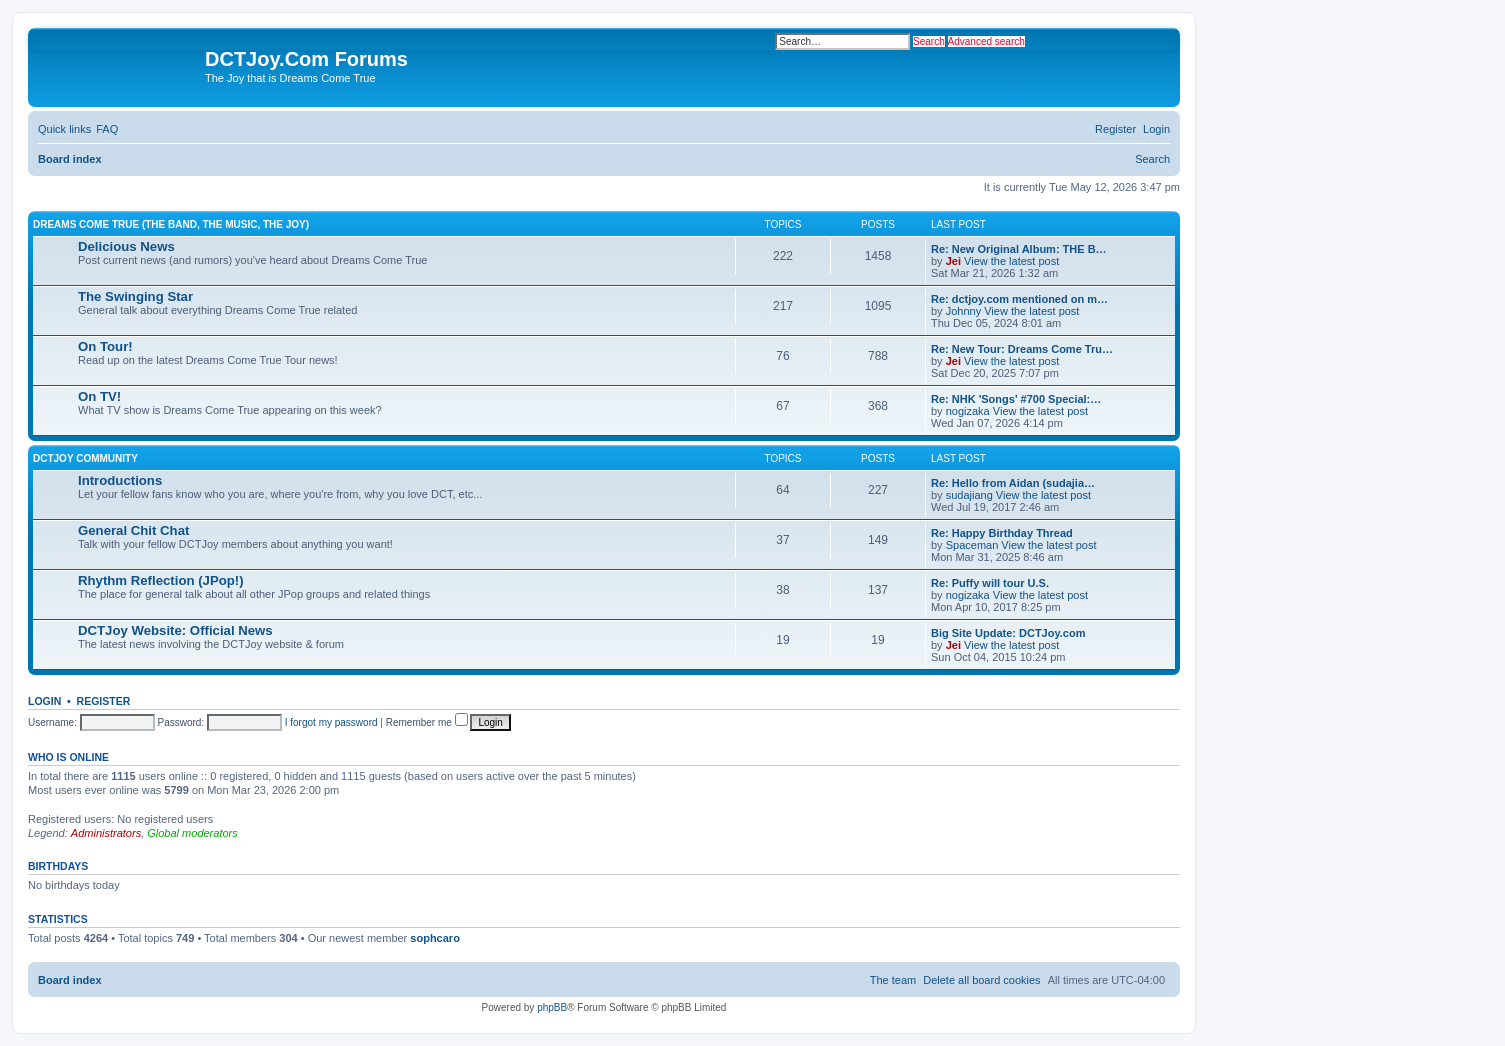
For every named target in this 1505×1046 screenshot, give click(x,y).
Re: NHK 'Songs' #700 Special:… (1016, 399)
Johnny (963, 311)
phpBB (552, 1007)
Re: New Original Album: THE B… (1019, 249)
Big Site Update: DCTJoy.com (1008, 633)
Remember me (427, 722)
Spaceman (972, 545)
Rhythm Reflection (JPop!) (161, 580)
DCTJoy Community (85, 458)
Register (104, 701)
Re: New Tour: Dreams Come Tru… (1022, 349)
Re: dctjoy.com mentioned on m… (1019, 299)
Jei (953, 261)
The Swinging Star (135, 296)
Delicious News (126, 246)
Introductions (120, 480)
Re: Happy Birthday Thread (1002, 533)
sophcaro (435, 938)
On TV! (99, 396)
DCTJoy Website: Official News (175, 630)
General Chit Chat (133, 530)
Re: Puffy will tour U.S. (990, 583)
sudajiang (969, 495)
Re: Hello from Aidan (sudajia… (1013, 483)
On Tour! (105, 346)
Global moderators (192, 833)
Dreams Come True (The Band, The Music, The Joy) (171, 224)
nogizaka (968, 411)
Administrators (106, 833)
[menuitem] (107, 129)
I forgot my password (331, 722)
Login (44, 701)
